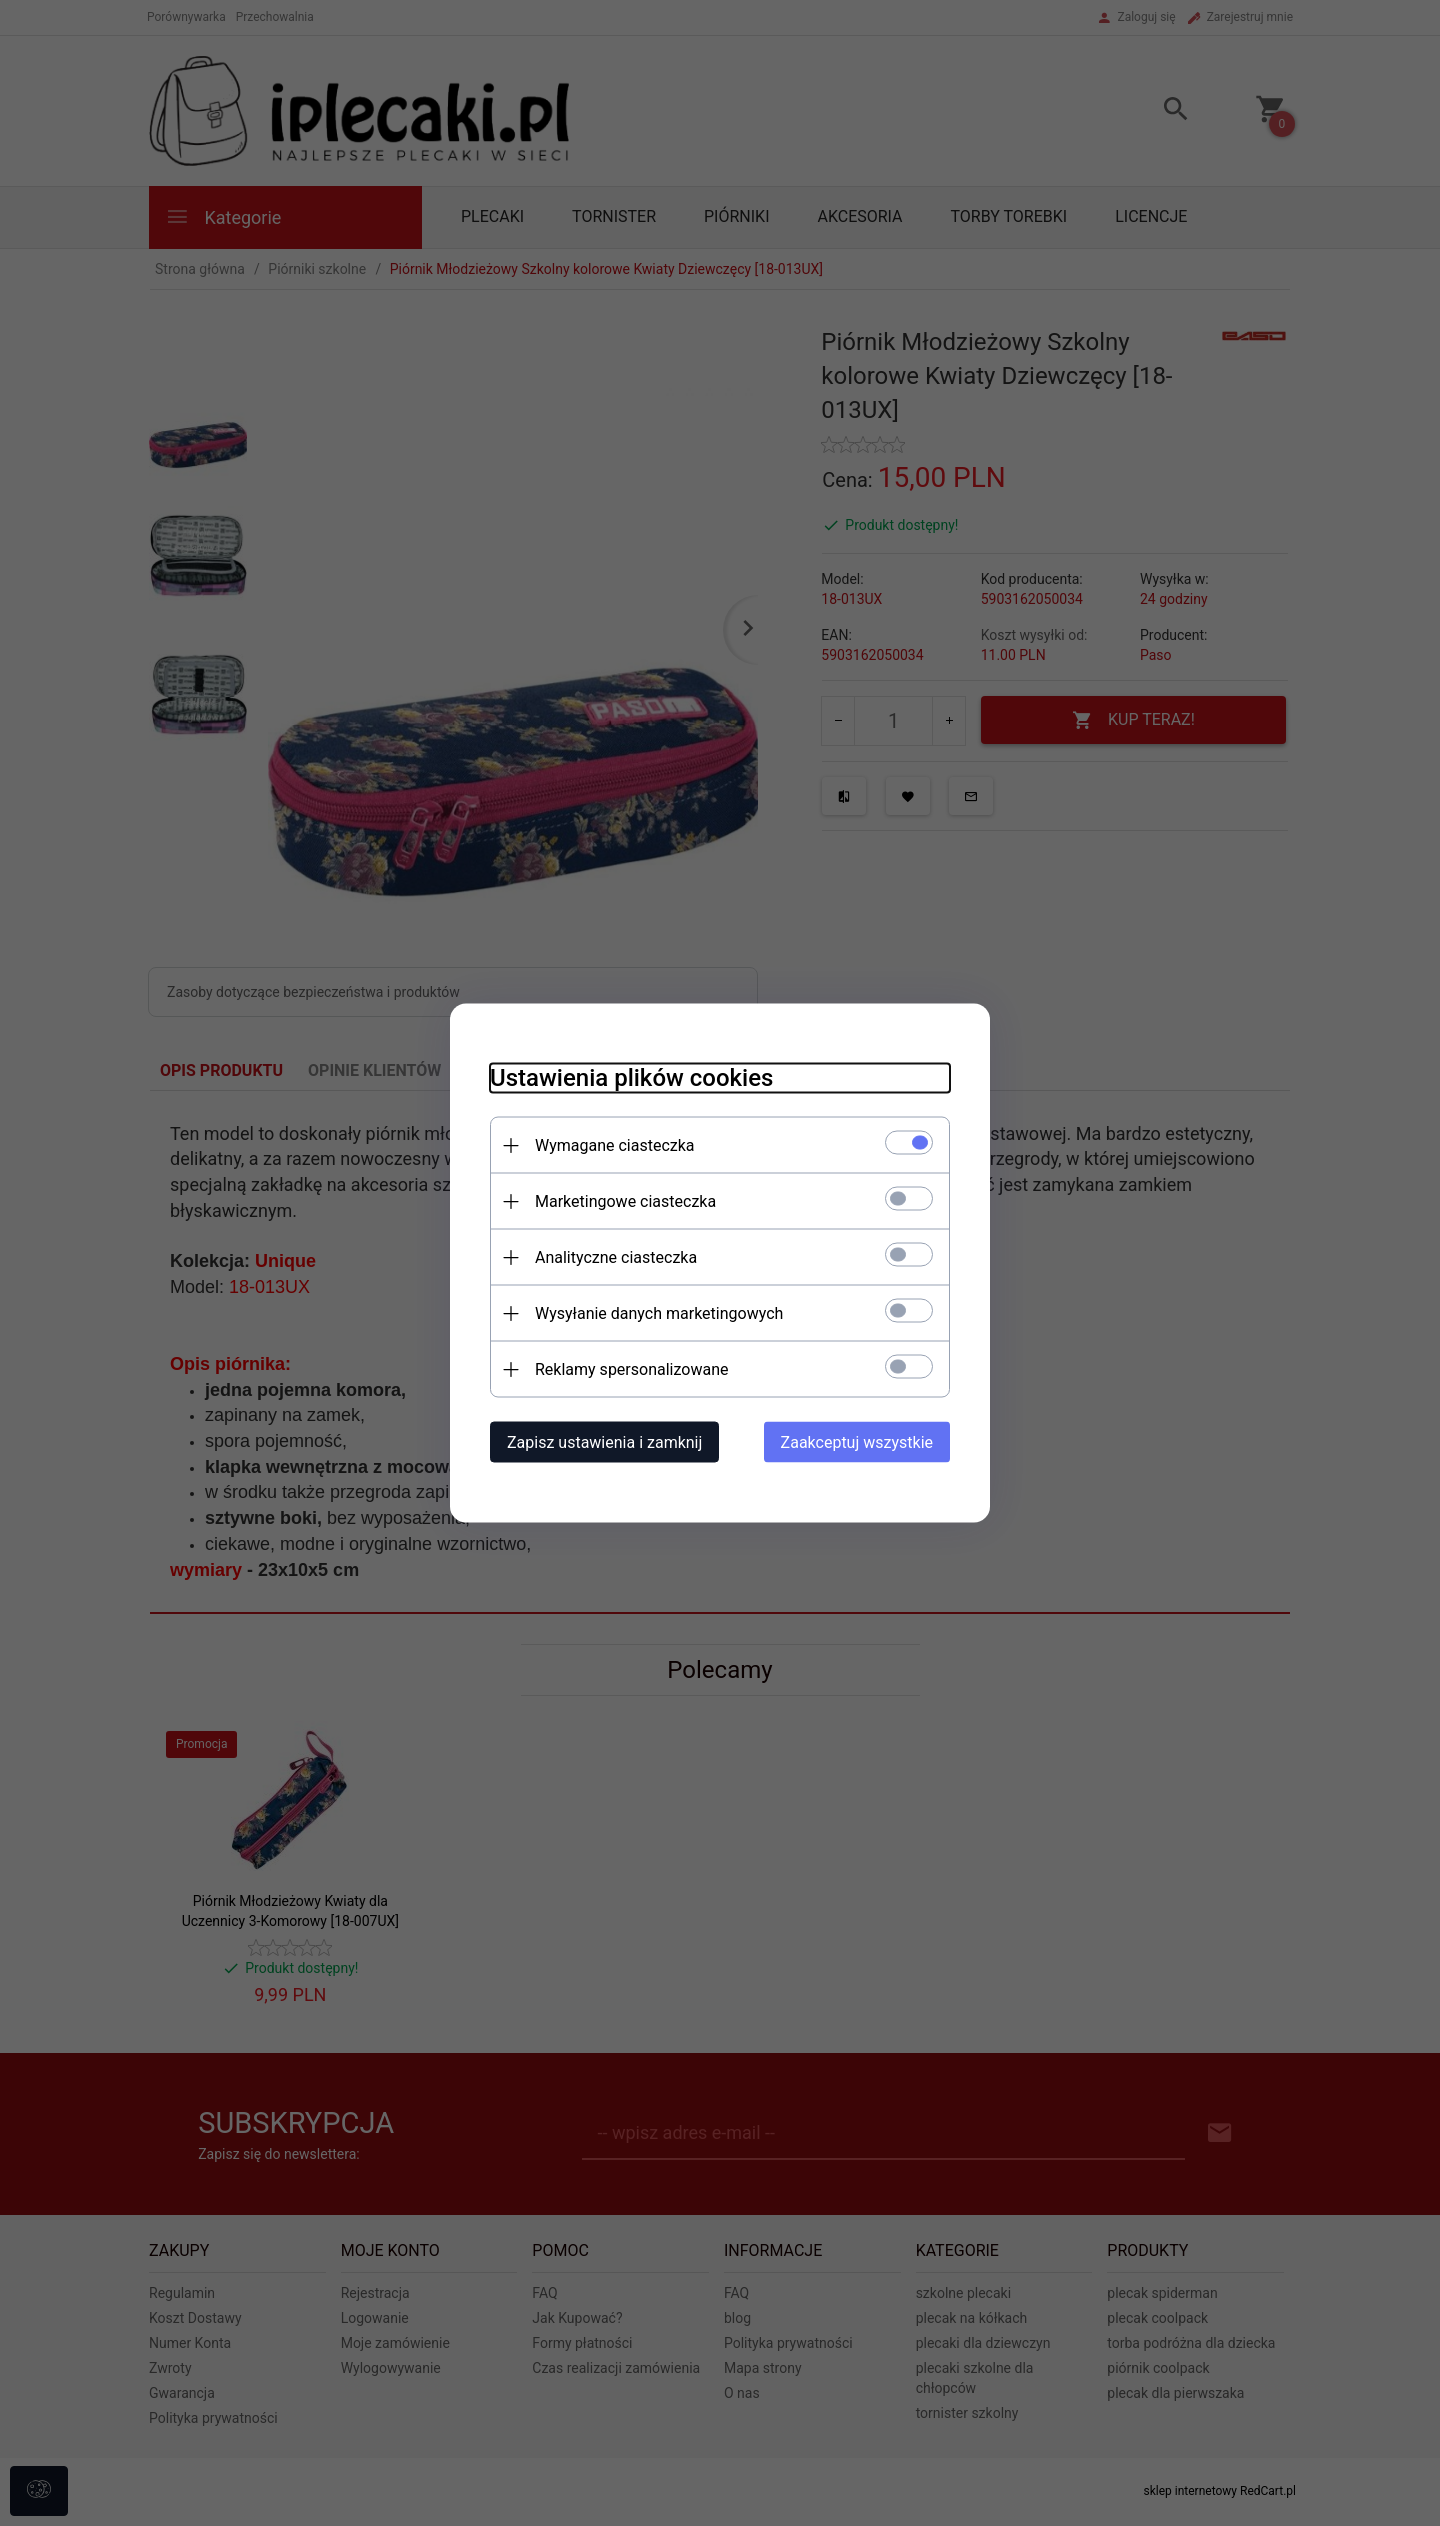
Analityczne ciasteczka (616, 1257)
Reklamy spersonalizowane (631, 1369)
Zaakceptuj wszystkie (857, 1442)
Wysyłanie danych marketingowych (659, 1313)
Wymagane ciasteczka (615, 1145)
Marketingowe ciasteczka (625, 1201)
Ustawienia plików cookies (631, 1078)
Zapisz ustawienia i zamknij (604, 1442)
